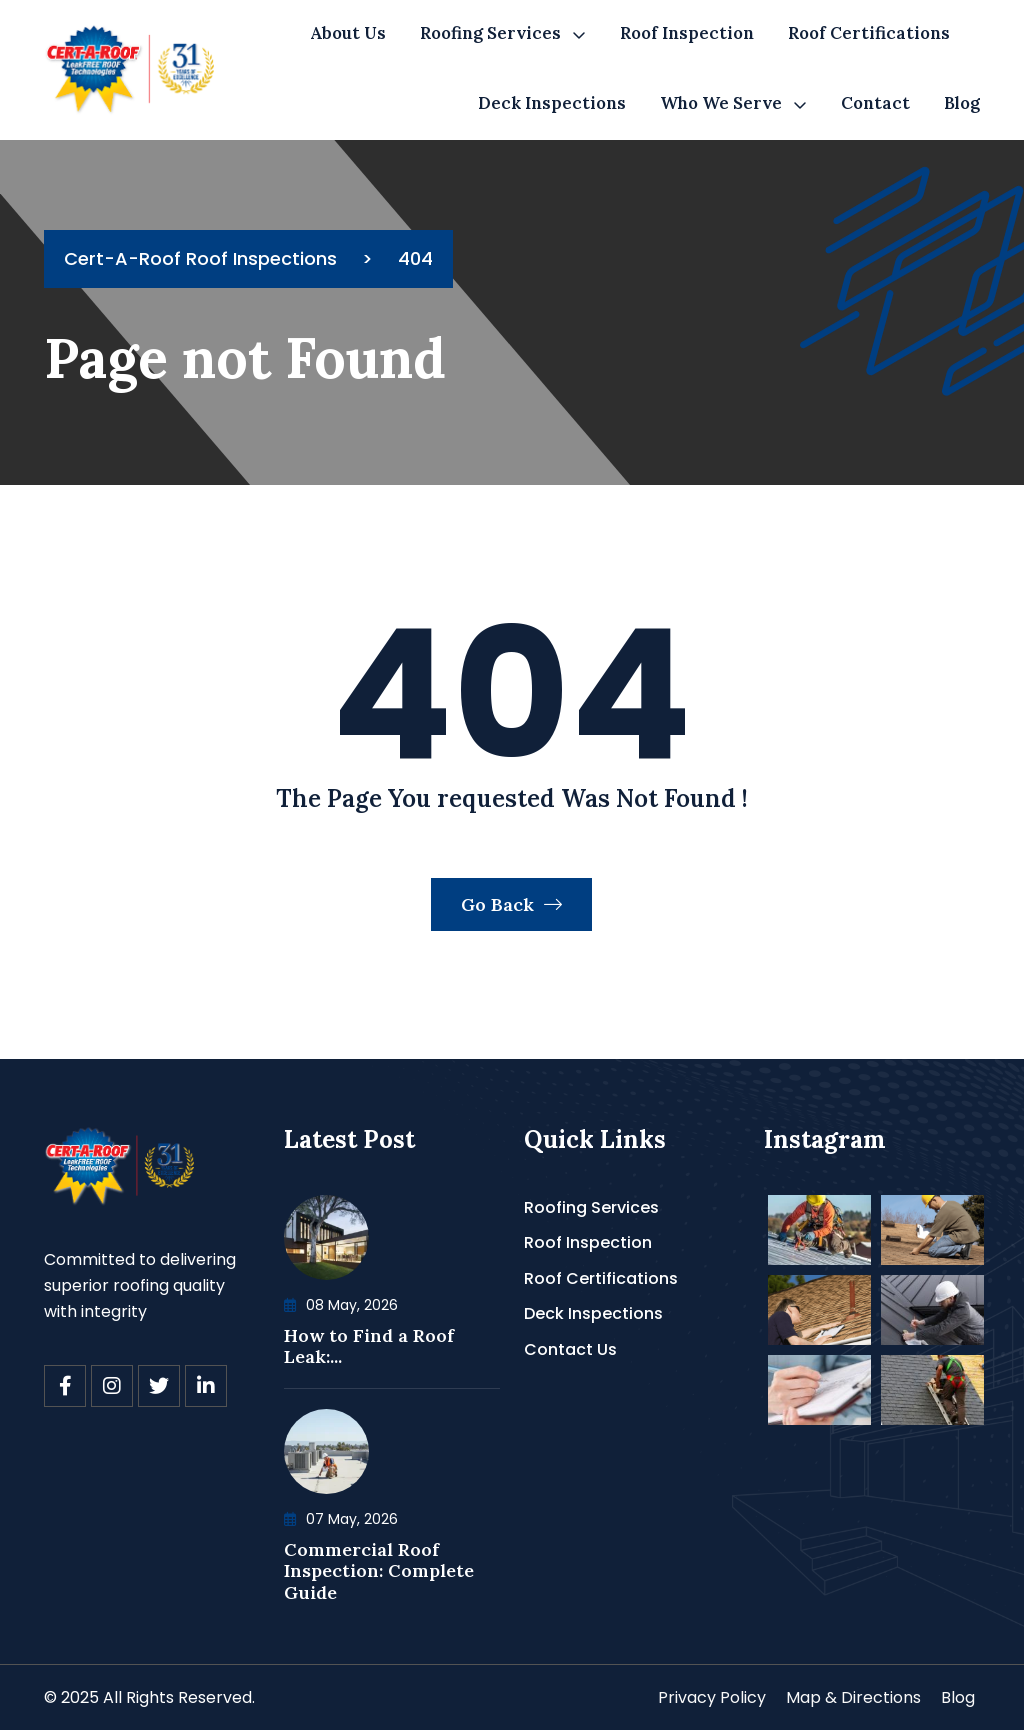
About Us (348, 33)
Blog (962, 103)
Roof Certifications (869, 33)
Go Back (511, 904)
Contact (875, 103)
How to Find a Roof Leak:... (369, 1346)
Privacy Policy (712, 1697)
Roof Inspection (687, 33)
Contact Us (570, 1349)
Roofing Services (490, 33)
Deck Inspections (552, 103)
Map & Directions (853, 1697)
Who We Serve (721, 103)
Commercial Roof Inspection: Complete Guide (379, 1571)
